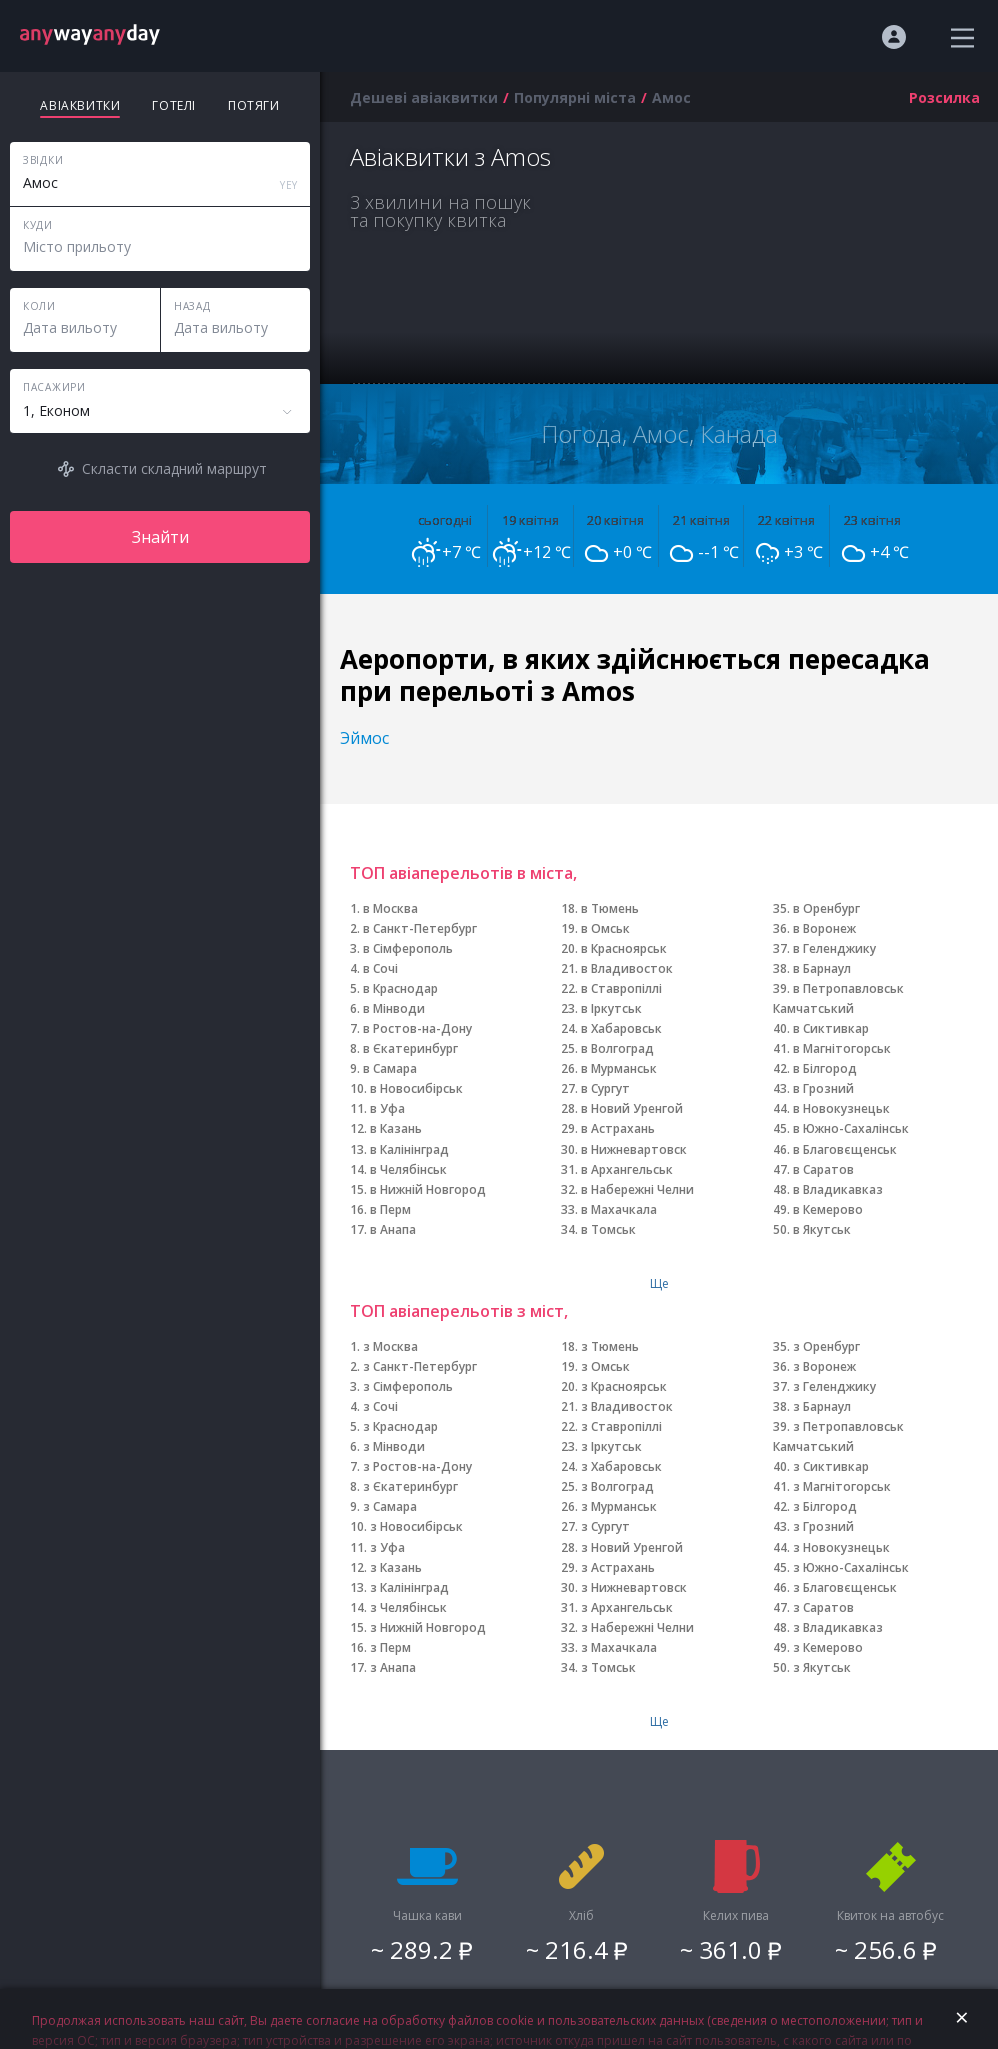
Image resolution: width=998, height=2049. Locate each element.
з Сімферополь (408, 1386)
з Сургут (605, 1526)
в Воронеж (824, 928)
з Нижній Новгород (428, 1627)
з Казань (396, 1567)
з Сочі (380, 1406)
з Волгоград (617, 1486)
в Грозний (823, 1088)
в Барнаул (822, 968)
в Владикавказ (838, 1189)
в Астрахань (618, 1128)
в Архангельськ (627, 1169)
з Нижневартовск (634, 1587)
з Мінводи (394, 1446)
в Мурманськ (619, 1068)
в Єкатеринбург (410, 1048)
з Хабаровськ (621, 1466)
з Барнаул (822, 1406)
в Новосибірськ (416, 1088)
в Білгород (825, 1068)
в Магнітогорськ (842, 1048)
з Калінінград (409, 1587)
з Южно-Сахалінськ (851, 1567)
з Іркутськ (611, 1446)
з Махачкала (619, 1647)
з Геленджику (834, 1386)
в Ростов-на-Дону (417, 1028)
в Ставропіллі (621, 988)
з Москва (390, 1346)
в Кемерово (828, 1209)
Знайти (160, 537)
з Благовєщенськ (845, 1587)
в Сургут (605, 1088)
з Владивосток (627, 1406)
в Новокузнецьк (841, 1108)
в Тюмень (610, 908)
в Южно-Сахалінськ (851, 1128)
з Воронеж (824, 1366)
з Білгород (825, 1506)
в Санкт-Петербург (420, 928)
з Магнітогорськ (842, 1486)
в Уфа (387, 1108)
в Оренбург (826, 908)
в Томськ (608, 1229)
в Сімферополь (408, 948)
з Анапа (393, 1667)
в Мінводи (394, 1008)
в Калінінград (409, 1149)
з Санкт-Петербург (420, 1366)
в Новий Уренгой (632, 1108)
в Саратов (823, 1169)
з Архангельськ (627, 1607)
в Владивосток (627, 968)
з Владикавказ (838, 1627)
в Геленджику (834, 948)
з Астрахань (618, 1567)
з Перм (390, 1647)
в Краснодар (400, 988)
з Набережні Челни (637, 1627)
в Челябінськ (408, 1169)
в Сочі (380, 968)
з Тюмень (610, 1346)
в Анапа (393, 1229)
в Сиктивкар (831, 1028)
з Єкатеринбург (410, 1486)
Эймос (364, 738)
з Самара (390, 1506)
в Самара (390, 1068)
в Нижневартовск (634, 1149)
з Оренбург (826, 1346)
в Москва (390, 908)
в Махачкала (619, 1209)
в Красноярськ (624, 948)
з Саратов (823, 1607)
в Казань (396, 1128)
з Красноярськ (624, 1386)
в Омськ (605, 928)
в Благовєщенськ (845, 1149)
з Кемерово (828, 1647)
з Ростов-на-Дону (417, 1466)
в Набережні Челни (637, 1189)
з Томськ (608, 1667)
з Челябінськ (408, 1607)
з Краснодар (400, 1426)
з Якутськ (822, 1667)
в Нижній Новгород (428, 1189)
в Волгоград (617, 1048)
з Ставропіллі (621, 1426)
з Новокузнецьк (841, 1547)
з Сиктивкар (831, 1466)
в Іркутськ (611, 1008)
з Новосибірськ (416, 1526)
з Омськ (605, 1366)
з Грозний (823, 1526)
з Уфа (387, 1547)
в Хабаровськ (621, 1028)
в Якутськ (822, 1229)
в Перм (390, 1209)
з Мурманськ (619, 1506)
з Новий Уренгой (632, 1547)
